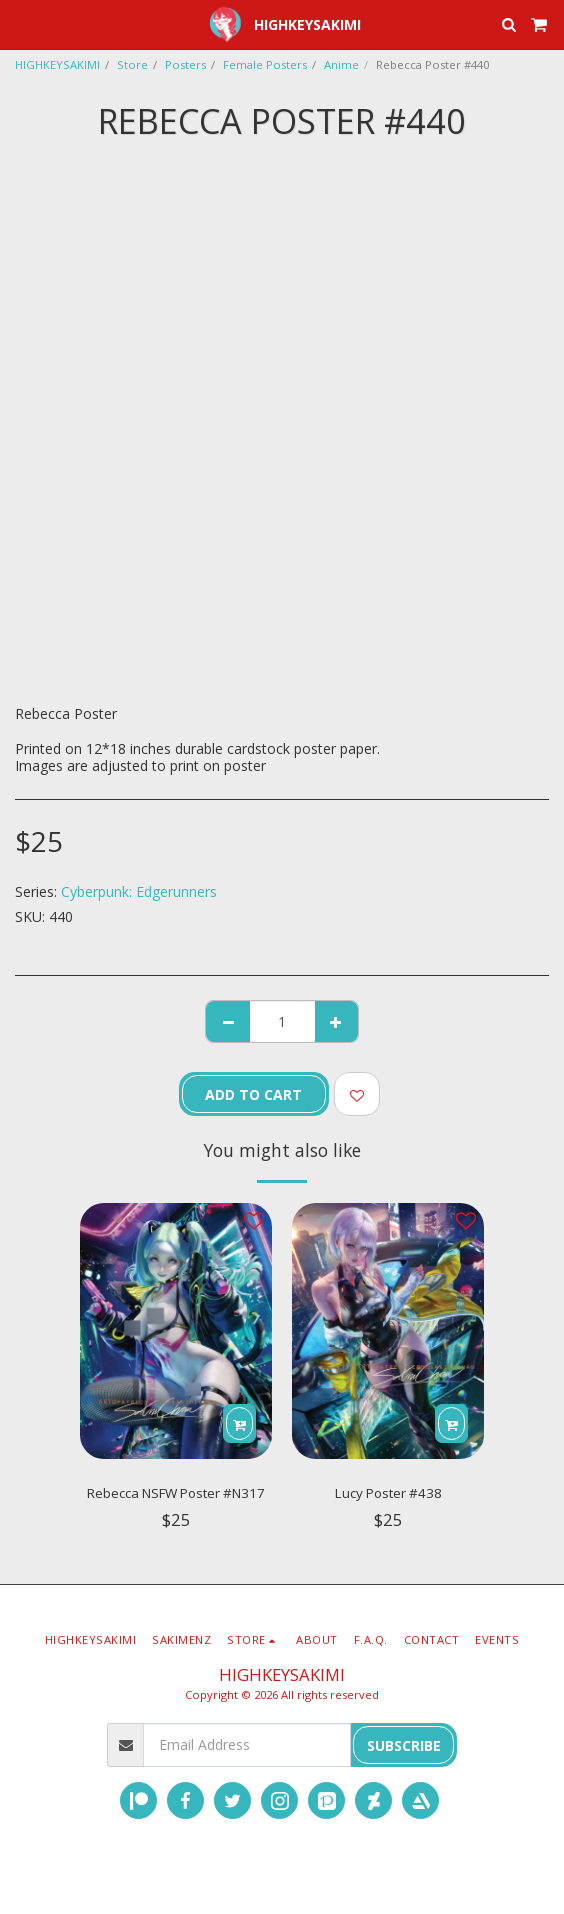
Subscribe (404, 1745)
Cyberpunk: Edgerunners (139, 891)
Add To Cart (253, 1094)
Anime (341, 64)
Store (132, 64)
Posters (185, 64)
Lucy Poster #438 (388, 1493)
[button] (22, 23)
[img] (176, 1331)
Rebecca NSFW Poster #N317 (176, 1493)
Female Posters (265, 64)
